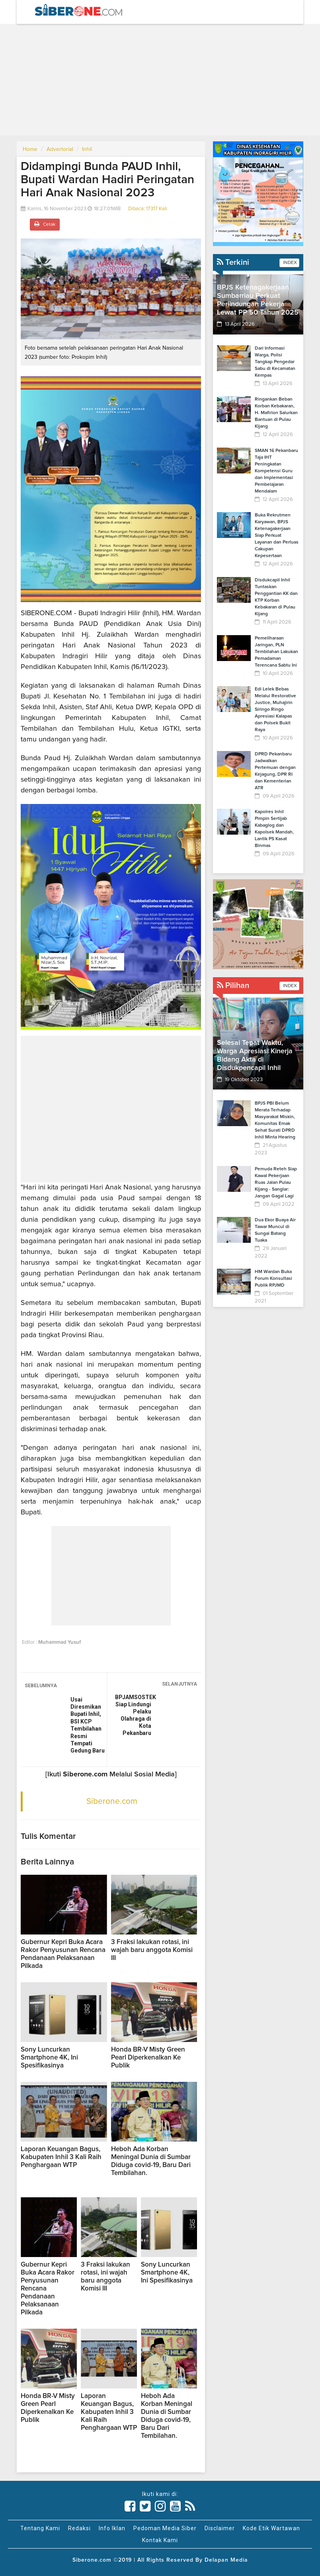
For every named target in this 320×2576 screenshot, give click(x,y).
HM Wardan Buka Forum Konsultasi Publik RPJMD (273, 1278)
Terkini (233, 262)
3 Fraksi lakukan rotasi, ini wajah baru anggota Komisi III (152, 1950)
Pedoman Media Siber (165, 2528)
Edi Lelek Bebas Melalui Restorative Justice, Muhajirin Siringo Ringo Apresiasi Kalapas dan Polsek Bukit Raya (275, 709)
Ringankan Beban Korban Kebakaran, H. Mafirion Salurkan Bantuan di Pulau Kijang (276, 413)
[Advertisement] (160, 79)
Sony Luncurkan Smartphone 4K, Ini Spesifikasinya (49, 2057)
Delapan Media (226, 2560)
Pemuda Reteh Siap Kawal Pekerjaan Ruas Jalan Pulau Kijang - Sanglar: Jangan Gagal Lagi (276, 1183)
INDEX (289, 262)
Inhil (87, 149)
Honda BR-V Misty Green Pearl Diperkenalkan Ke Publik (148, 2057)
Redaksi (79, 2528)
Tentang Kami (40, 2528)
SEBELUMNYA (41, 1685)
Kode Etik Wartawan (271, 2528)
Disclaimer (220, 2528)
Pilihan (233, 986)
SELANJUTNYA (179, 1684)
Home (30, 149)
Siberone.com (111, 1801)
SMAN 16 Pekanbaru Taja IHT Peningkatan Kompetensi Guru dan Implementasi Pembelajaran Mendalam (276, 471)
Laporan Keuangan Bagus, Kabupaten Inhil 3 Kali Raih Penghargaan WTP (61, 2157)
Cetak (44, 224)
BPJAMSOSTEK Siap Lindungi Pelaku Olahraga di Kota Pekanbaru (133, 1715)
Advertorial (60, 149)
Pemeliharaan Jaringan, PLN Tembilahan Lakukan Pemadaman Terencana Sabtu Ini (276, 652)
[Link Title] (130, 2506)
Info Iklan (112, 2528)
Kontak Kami (160, 2540)
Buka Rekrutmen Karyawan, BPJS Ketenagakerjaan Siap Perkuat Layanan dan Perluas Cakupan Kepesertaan (277, 535)
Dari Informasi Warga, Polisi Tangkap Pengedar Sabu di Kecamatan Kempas (275, 362)
